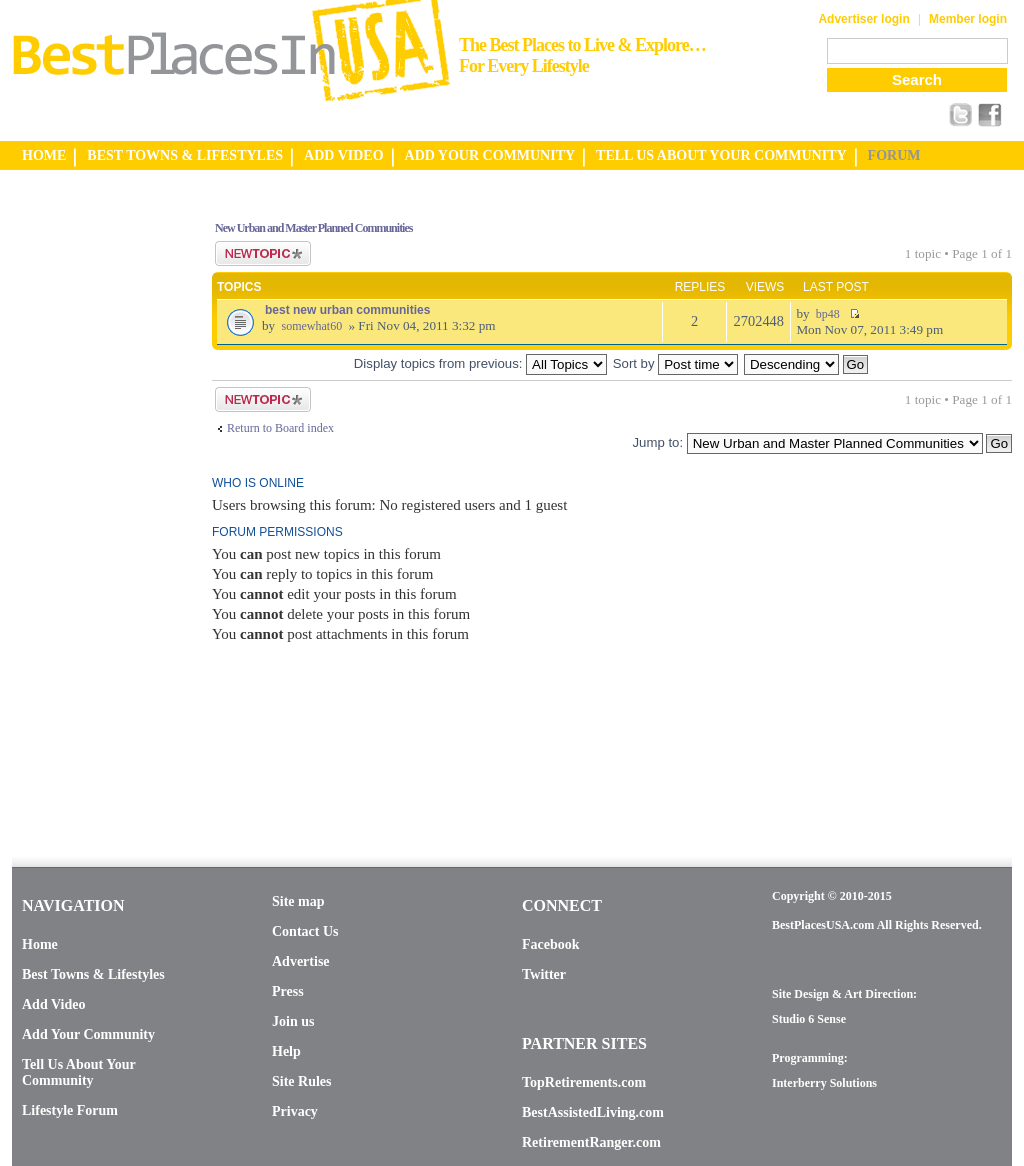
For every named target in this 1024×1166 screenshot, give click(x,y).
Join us (293, 1021)
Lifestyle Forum (70, 1110)
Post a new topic (263, 253)
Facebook (551, 944)
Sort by (675, 363)
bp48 (828, 314)
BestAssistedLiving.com (593, 1112)
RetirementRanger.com (591, 1142)
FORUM (894, 155)
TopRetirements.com (584, 1082)
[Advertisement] (92, 503)
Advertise (301, 961)
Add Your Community (88, 1034)
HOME (44, 155)
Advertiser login (863, 19)
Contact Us (305, 931)
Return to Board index (280, 428)
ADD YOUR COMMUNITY (490, 155)
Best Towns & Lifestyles (93, 974)
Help (286, 1051)
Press (288, 991)
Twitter (544, 974)
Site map (298, 901)
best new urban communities (347, 310)
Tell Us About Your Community (78, 1072)
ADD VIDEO (343, 155)
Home (40, 944)
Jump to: (657, 442)
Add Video (53, 1004)
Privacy (295, 1111)
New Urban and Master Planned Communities (313, 228)
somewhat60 (311, 326)
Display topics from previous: (480, 363)
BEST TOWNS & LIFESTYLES (185, 155)
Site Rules (302, 1081)
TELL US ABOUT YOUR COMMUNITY (721, 155)
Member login (968, 19)
